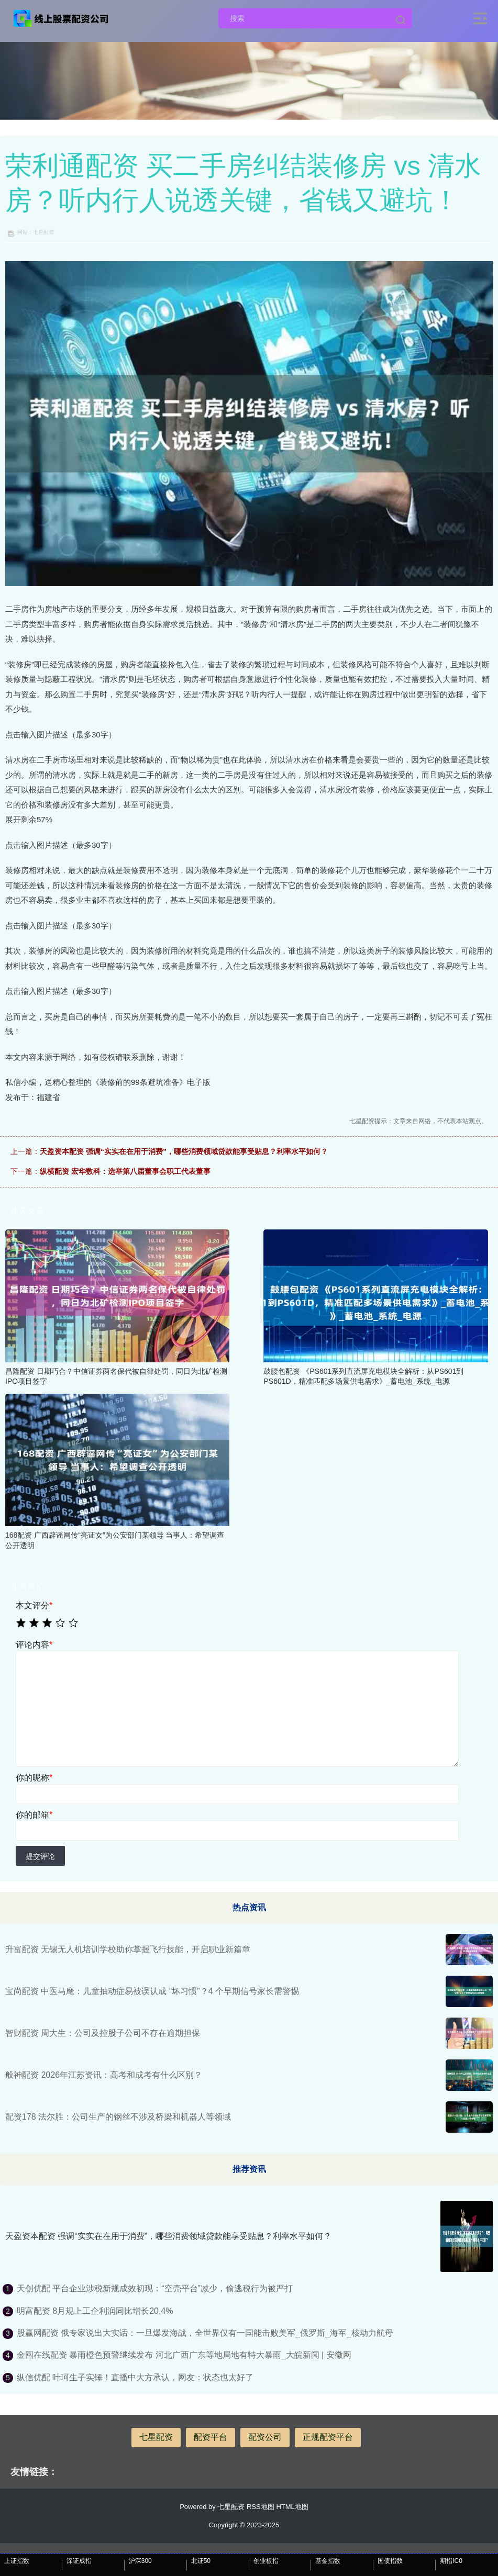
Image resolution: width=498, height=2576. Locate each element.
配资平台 (210, 2437)
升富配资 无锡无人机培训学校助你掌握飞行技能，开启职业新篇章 (127, 1949)
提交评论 (40, 1856)
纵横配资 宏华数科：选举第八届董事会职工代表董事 (125, 1171)
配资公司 (265, 2437)
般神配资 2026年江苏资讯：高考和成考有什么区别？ (103, 2074)
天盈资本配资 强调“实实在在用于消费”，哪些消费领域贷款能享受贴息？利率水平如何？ (184, 1151)
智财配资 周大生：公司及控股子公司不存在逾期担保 (102, 2033)
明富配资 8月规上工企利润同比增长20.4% (95, 2310)
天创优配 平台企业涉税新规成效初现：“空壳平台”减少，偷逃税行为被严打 (155, 2288)
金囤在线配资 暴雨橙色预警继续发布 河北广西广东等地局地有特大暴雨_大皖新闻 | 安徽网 (184, 2354)
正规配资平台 (328, 2437)
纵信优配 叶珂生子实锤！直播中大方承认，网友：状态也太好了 (135, 2377)
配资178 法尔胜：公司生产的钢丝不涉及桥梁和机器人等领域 (118, 2116)
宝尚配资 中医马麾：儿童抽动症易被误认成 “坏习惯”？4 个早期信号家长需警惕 (152, 1991)
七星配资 (156, 2437)
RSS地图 (260, 2507)
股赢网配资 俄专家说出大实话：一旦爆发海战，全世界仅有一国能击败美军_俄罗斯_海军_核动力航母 (205, 2332)
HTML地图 (292, 2507)
